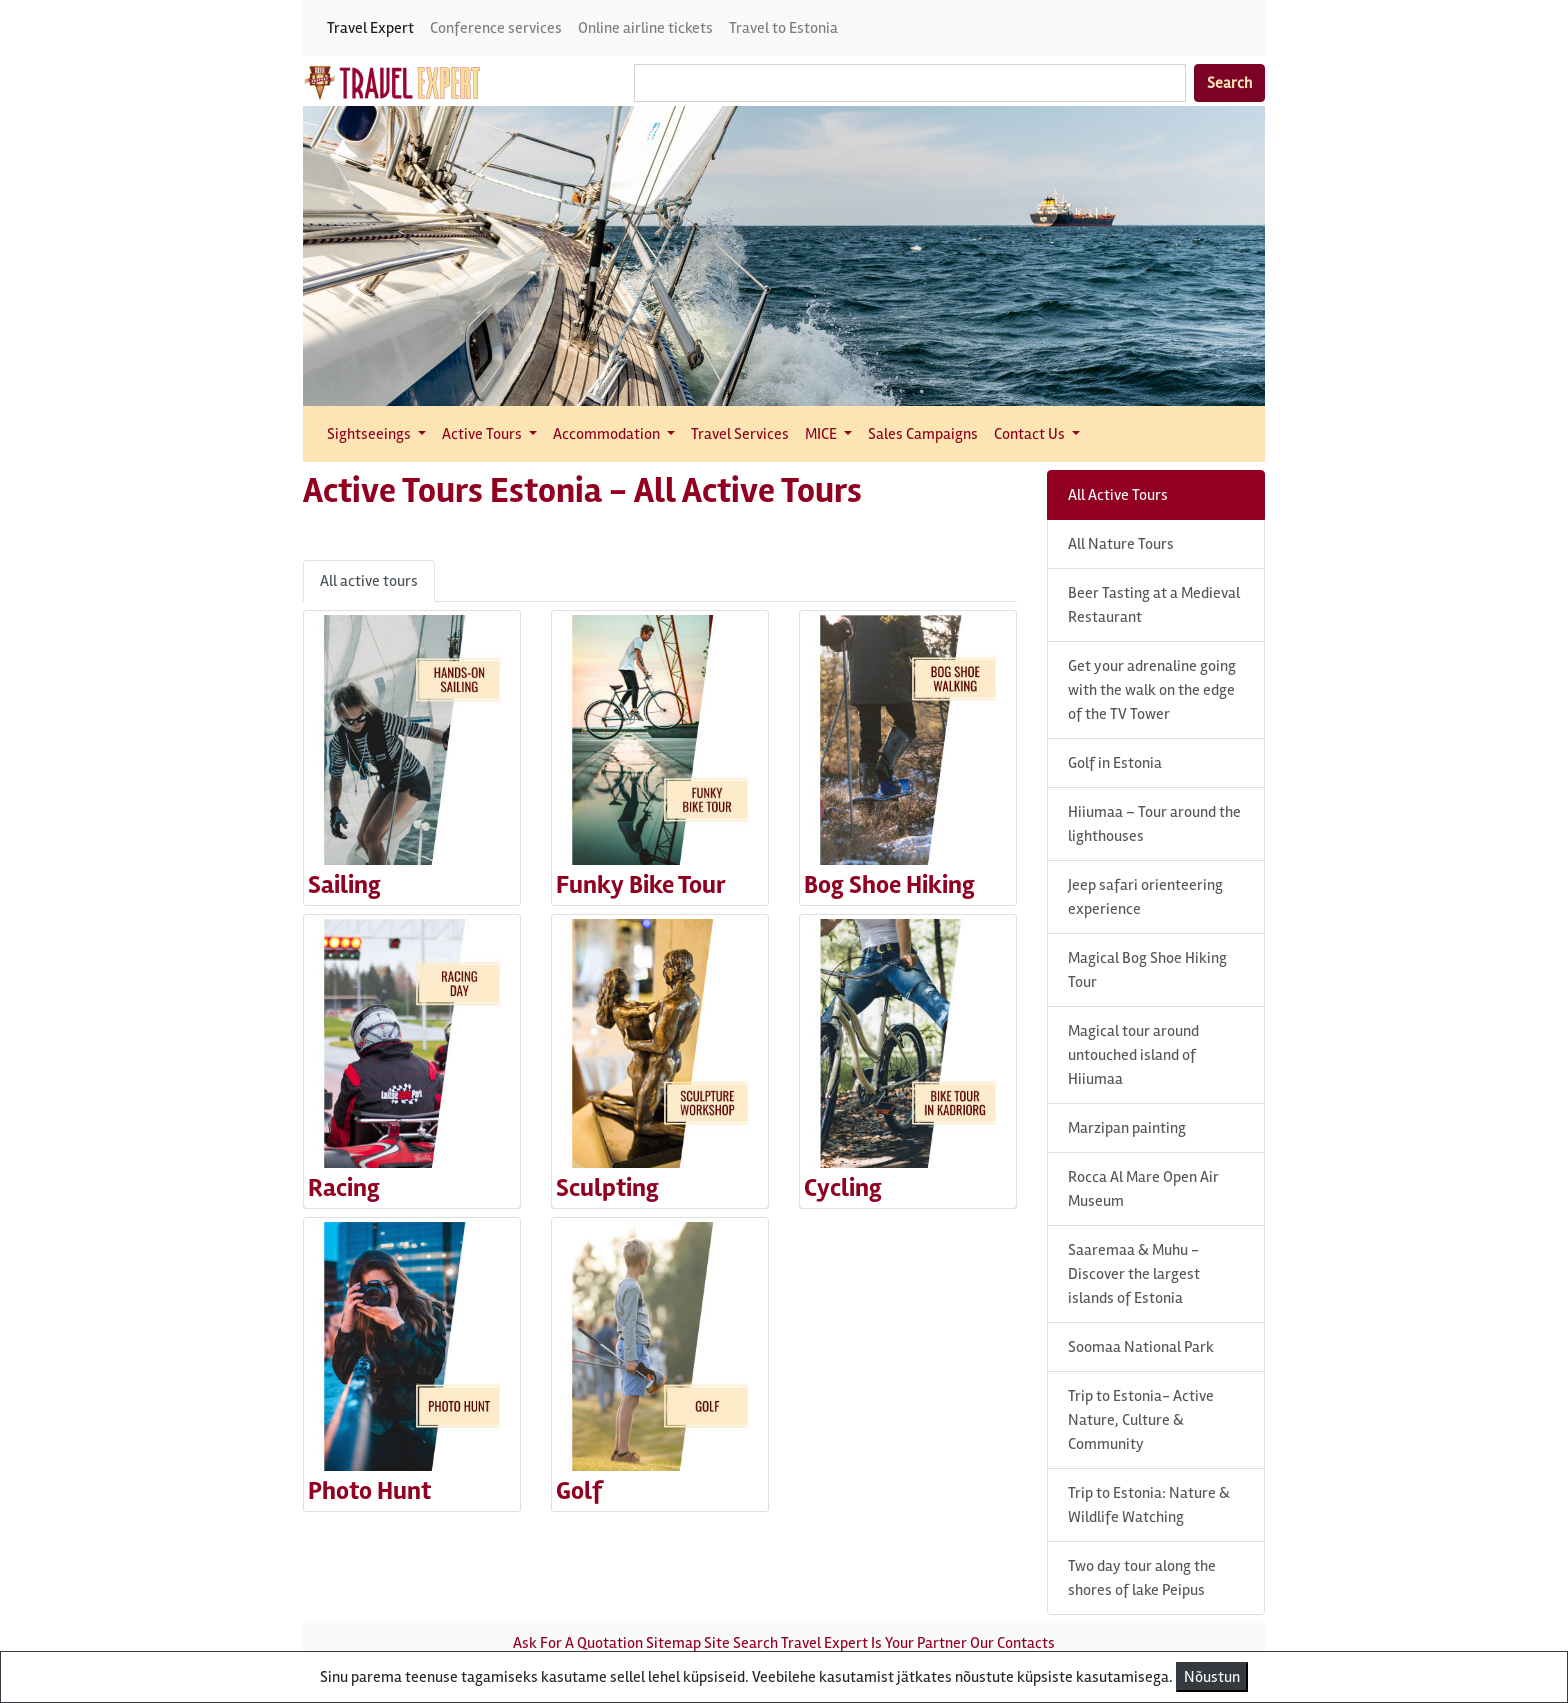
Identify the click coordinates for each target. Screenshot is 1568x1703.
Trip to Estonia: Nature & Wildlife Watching (1149, 1505)
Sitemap (673, 1643)
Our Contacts (1012, 1643)
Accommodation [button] (608, 434)
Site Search (741, 1643)
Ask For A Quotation (578, 1643)
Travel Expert (370, 28)
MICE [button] (822, 434)
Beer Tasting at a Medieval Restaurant (1154, 605)
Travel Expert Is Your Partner (874, 1643)
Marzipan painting (1127, 1128)
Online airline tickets (645, 28)
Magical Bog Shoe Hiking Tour (1147, 970)
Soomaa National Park (1141, 1347)
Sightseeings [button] (370, 434)
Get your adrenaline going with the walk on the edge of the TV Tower (1152, 690)
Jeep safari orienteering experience (1145, 897)
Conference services (496, 28)
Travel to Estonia (783, 28)
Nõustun (1212, 1677)
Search (1229, 83)
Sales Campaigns (923, 434)
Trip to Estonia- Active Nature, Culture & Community (1141, 1420)
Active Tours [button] (483, 434)
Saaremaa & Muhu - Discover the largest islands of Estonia (1134, 1274)
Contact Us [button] (1031, 434)
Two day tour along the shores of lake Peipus (1142, 1578)
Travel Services (740, 434)
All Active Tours (1118, 495)
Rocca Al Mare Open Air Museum (1143, 1189)
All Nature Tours (1121, 544)
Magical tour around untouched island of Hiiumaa (1133, 1055)
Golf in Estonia (1115, 763)
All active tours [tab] (369, 581)
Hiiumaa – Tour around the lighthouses (1154, 824)
